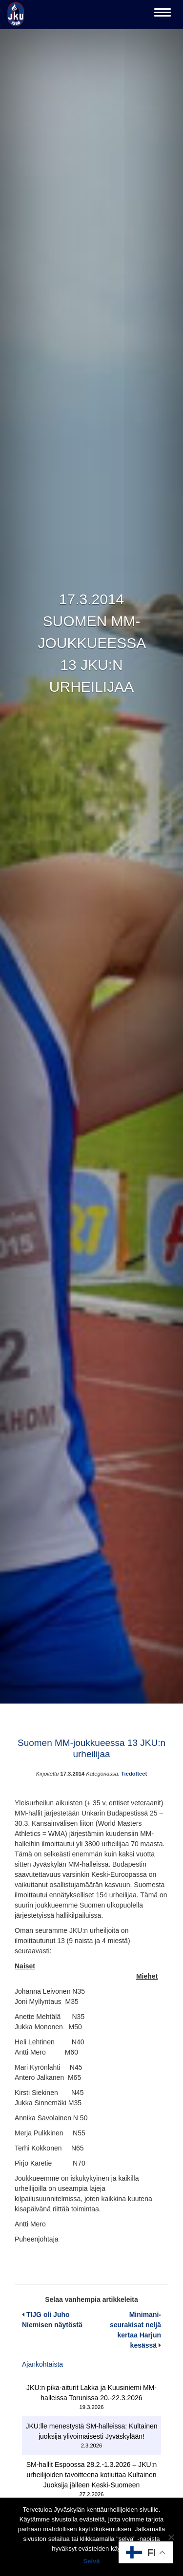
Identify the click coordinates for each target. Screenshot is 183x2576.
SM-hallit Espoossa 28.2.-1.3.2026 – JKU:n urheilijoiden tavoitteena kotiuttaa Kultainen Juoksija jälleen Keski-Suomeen (91, 2475)
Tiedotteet (134, 1774)
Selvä (91, 2561)
